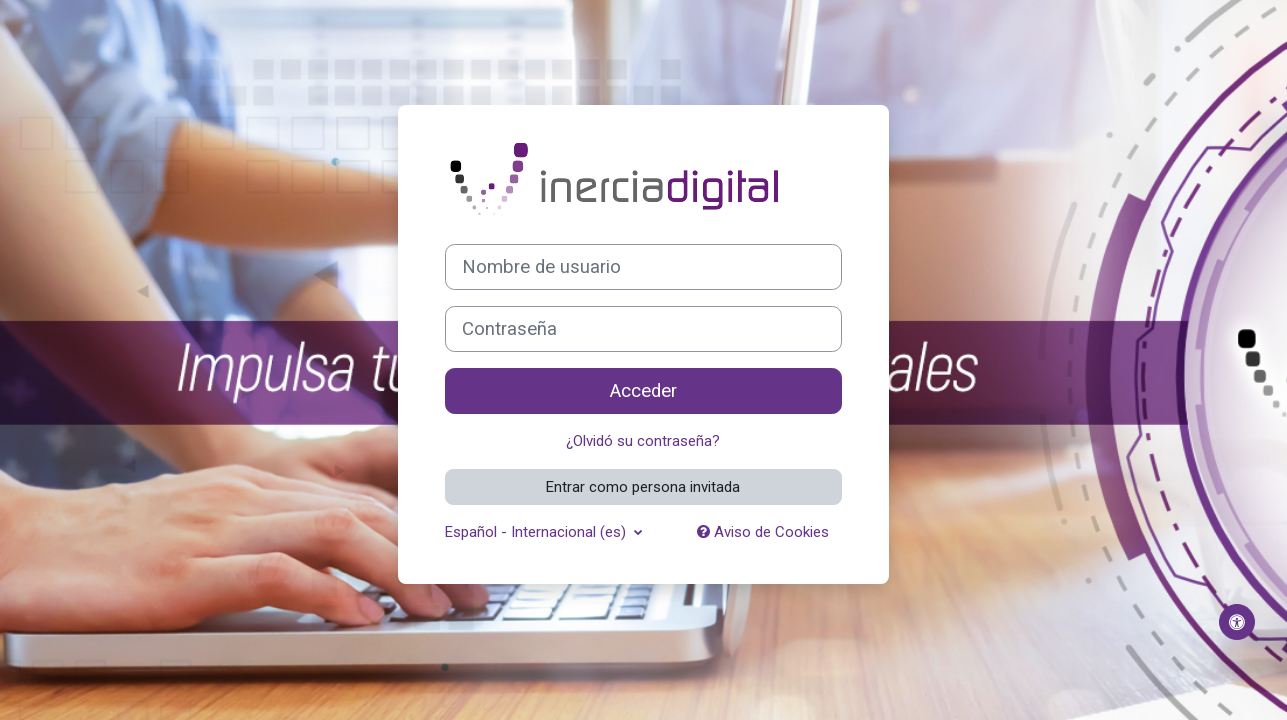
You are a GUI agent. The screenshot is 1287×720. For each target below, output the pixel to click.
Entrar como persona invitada (643, 487)
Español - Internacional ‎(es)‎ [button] (537, 532)
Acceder (643, 391)
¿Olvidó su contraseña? (643, 441)
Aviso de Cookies (763, 532)
